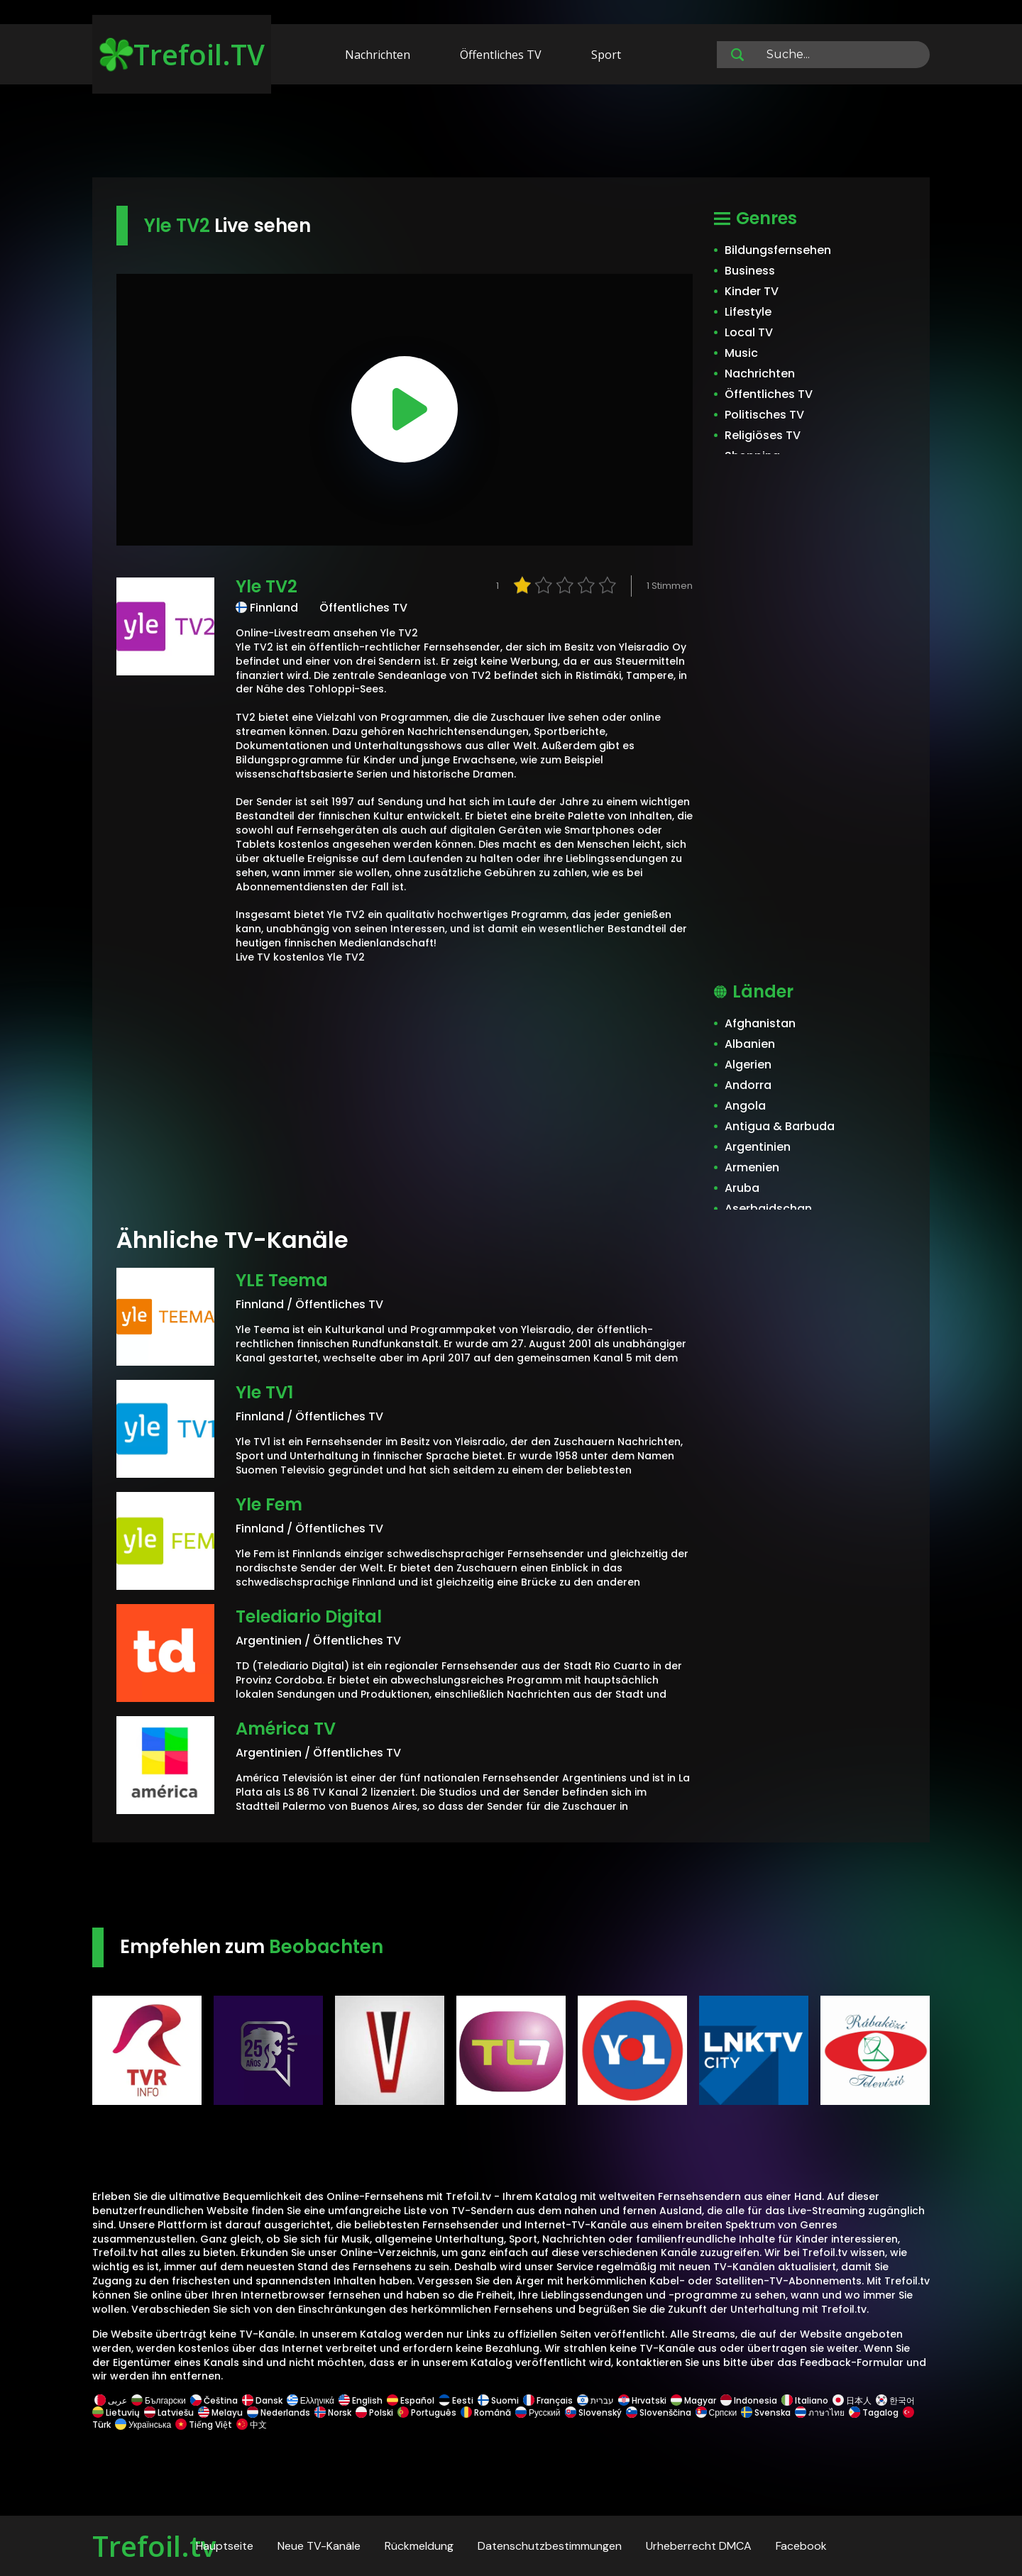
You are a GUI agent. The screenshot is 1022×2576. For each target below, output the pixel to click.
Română (485, 2412)
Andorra (748, 1085)
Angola (745, 1106)
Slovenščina (658, 2412)
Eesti (456, 2400)
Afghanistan (760, 1023)
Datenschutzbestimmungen (550, 2545)
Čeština (214, 2400)
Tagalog (874, 2412)
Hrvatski (642, 2400)
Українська (143, 2425)
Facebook (801, 2545)
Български (158, 2400)
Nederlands (278, 2412)
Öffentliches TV (501, 54)
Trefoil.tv (154, 2545)
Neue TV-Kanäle (319, 2545)
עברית (595, 2400)
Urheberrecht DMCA (699, 2545)
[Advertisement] (511, 133)
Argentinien (758, 1147)
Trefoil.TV (182, 54)
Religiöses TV (763, 435)
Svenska (766, 2412)
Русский (538, 2412)
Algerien (748, 1064)
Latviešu (169, 2412)
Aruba (742, 1188)
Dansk (262, 2400)
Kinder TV (752, 291)
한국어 (895, 2400)
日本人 (852, 2400)
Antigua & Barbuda (780, 1126)
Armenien (752, 1167)
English (360, 2400)
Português (426, 2412)
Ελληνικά (310, 2400)
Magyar (693, 2400)
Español (410, 2400)
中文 (250, 2425)
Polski (374, 2412)
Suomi (498, 2400)
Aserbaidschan (768, 1208)
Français (548, 2400)
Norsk (332, 2412)
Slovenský (593, 2412)
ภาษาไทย (820, 2412)
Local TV (749, 332)
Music (741, 353)
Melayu (220, 2412)
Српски (716, 2412)
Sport (606, 54)
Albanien (750, 1044)
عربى (110, 2400)
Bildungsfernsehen (778, 250)
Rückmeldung (419, 2545)
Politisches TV (764, 415)
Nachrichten (377, 54)
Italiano (804, 2400)
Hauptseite (224, 2545)
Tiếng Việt (203, 2425)
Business (750, 270)
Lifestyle (748, 312)
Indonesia (748, 2400)
